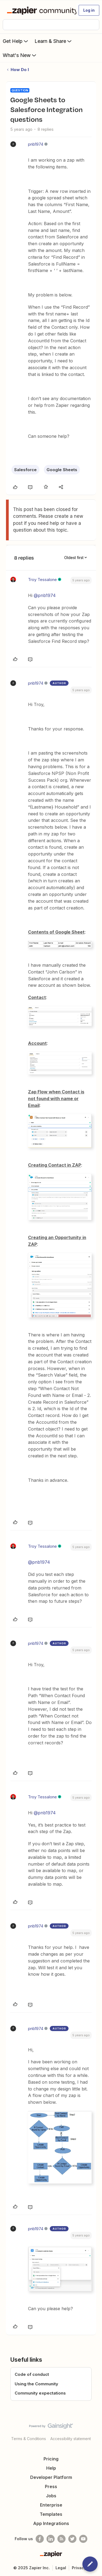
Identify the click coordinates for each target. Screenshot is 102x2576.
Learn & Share (54, 41)
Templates (51, 2514)
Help (51, 2468)
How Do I (20, 69)
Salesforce (25, 469)
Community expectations (40, 2393)
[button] (89, 10)
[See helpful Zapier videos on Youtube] (83, 2539)
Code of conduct (32, 2374)
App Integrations (51, 2523)
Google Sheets (62, 469)
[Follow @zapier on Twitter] (72, 2539)
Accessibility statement (70, 2438)
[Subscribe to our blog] (61, 2539)
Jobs (51, 2495)
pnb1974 (35, 144)
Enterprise (51, 2505)
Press (51, 2486)
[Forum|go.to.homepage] (39, 10)
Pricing (51, 2459)
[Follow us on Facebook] (40, 2539)
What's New (20, 55)
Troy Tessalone (42, 579)
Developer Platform (51, 2477)
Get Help (16, 41)
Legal (60, 2567)
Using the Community (36, 2383)
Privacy (79, 2567)
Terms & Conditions (28, 2438)
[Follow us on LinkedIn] (51, 2539)
